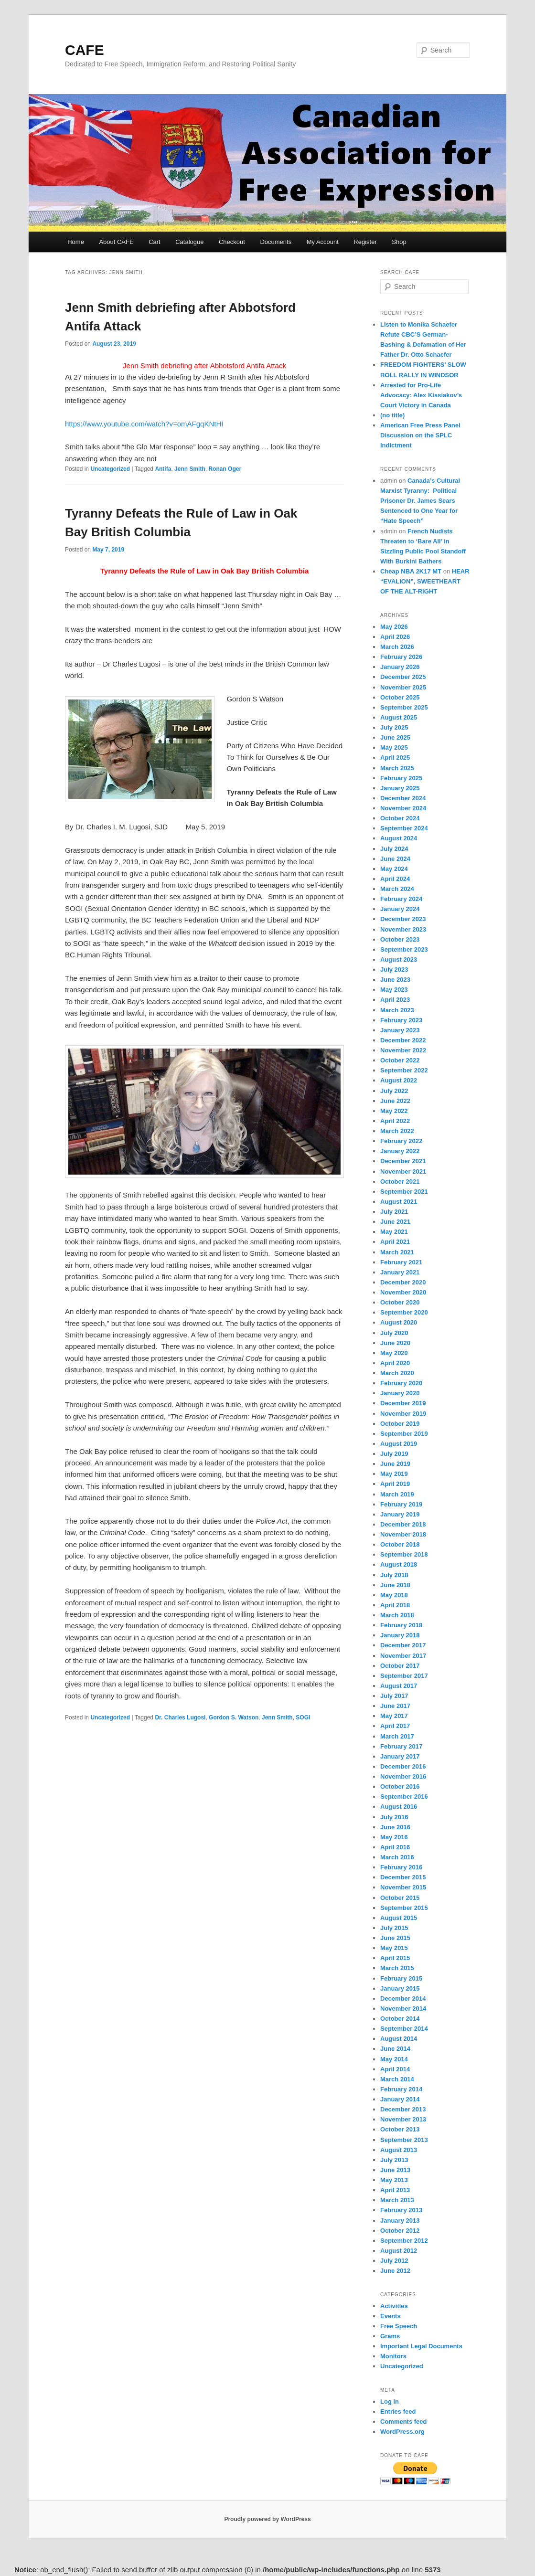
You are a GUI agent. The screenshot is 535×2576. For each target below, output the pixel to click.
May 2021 (394, 1231)
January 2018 (399, 1635)
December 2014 (403, 1998)
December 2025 (403, 676)
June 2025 (395, 737)
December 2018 (403, 1524)
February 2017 (401, 1746)
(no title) (392, 415)
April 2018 (395, 1605)
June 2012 (395, 2270)
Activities (394, 2306)
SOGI (303, 1717)
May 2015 (394, 1947)
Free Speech (398, 2326)
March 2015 (397, 1968)
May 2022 (394, 1110)
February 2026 (401, 656)
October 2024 (399, 818)
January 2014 (399, 2099)
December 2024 (403, 798)
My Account (323, 241)
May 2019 (394, 1473)
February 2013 (401, 2210)
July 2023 (394, 969)
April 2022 (395, 1120)
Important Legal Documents (421, 2346)
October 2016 (399, 1786)
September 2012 (404, 2240)
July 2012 (394, 2260)
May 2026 (394, 626)
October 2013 (399, 2129)
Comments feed (403, 2421)
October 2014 (399, 2018)
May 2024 (394, 868)
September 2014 (404, 2028)
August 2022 (398, 1080)
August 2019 (398, 1443)
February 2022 (401, 1141)
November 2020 (403, 1292)
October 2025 (399, 697)
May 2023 (394, 989)
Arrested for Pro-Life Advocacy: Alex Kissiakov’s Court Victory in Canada (421, 395)
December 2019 (403, 1403)
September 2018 (404, 1554)
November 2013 (403, 2119)
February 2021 (401, 1262)
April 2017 (395, 1725)
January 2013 (399, 2220)
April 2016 (395, 1847)
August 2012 (398, 2250)
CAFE (84, 50)
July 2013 (394, 2159)
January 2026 (399, 666)
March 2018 (397, 1615)
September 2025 (404, 707)
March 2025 (397, 768)
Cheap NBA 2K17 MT (410, 571)
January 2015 (399, 1988)
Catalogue (189, 241)
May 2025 (394, 747)
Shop (399, 241)
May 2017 (394, 1715)
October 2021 (399, 1181)
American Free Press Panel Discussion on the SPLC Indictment (420, 435)
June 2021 (395, 1221)
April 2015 (395, 1957)
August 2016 (398, 1806)
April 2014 (395, 2069)
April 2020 (395, 1363)
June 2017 (395, 1705)
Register (364, 241)
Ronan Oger (224, 469)
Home (75, 241)
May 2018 (394, 1595)
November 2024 (403, 808)
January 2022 (399, 1151)
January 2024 (399, 908)
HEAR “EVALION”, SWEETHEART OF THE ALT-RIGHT (425, 581)
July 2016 (394, 1817)
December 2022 (403, 1040)
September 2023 (404, 949)
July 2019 (394, 1453)
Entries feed (398, 2411)
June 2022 (395, 1100)
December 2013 (403, 2109)
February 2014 (401, 2089)
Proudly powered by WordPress (267, 2519)
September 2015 (404, 1907)
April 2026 (395, 636)
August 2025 (398, 717)
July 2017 (394, 1695)
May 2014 (394, 2059)
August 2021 (398, 1201)
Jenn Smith (189, 469)
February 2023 (401, 1020)
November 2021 (403, 1171)
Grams (390, 2336)
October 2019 (399, 1423)
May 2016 (394, 1837)
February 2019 (401, 1504)
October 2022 (399, 1060)
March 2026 (397, 646)
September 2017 (404, 1675)
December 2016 (403, 1766)
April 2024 (395, 878)
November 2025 (403, 687)
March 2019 (397, 1494)
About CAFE (116, 241)
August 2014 (398, 2038)
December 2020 (403, 1282)
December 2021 (403, 1161)
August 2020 (398, 1322)
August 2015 (398, 1917)
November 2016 (403, 1776)
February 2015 (401, 1978)
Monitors (393, 2356)
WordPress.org (402, 2431)
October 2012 (399, 2230)
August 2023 (398, 959)
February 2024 (401, 898)
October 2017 (399, 1665)
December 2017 (403, 1645)
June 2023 (395, 979)
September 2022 (404, 1070)
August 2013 (398, 2149)
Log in (389, 2401)
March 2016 (397, 1857)
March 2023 (397, 1010)
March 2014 (397, 2079)
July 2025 (394, 727)
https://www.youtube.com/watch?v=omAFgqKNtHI (144, 424)
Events (390, 2316)
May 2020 (394, 1353)
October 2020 (399, 1302)
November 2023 (403, 929)
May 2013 (394, 2180)
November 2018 (403, 1534)
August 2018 (398, 1564)
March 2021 (397, 1252)
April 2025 (395, 757)
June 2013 (395, 2169)
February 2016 (401, 1867)
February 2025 (401, 778)
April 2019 (395, 1483)
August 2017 (398, 1685)
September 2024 (404, 828)
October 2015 (399, 1897)
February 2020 (401, 1383)
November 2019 (403, 1413)
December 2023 (403, 918)
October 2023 (399, 939)
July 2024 (394, 848)
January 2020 (399, 1393)
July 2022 (394, 1090)
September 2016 (404, 1796)
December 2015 (403, 1877)
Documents (275, 241)
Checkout (232, 241)
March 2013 (397, 2200)
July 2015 (394, 1927)
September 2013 (404, 2139)
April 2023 (395, 999)
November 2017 (403, 1655)
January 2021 (399, 1272)
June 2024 (395, 858)
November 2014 (403, 2008)
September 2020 (404, 1312)
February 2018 (401, 1625)
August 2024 (398, 838)
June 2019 (395, 1463)
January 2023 (399, 1030)
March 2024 (397, 888)
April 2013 (395, 2190)
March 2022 (397, 1130)
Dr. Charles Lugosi (180, 1717)
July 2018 (394, 1575)
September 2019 (404, 1433)
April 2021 (395, 1241)
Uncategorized (110, 469)
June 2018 (395, 1585)
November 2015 (403, 1887)
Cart (154, 241)
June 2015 (395, 1937)
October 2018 (399, 1544)
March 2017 (397, 1736)
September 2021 (404, 1191)
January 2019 (399, 1514)
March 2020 (397, 1373)
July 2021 (394, 1211)
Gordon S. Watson (233, 1717)
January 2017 (399, 1756)
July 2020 (394, 1332)
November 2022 (403, 1050)
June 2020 (395, 1342)
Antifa (163, 469)
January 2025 (399, 788)
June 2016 (395, 1827)
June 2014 (395, 2048)
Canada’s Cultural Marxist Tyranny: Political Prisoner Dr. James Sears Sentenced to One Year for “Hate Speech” (420, 501)
